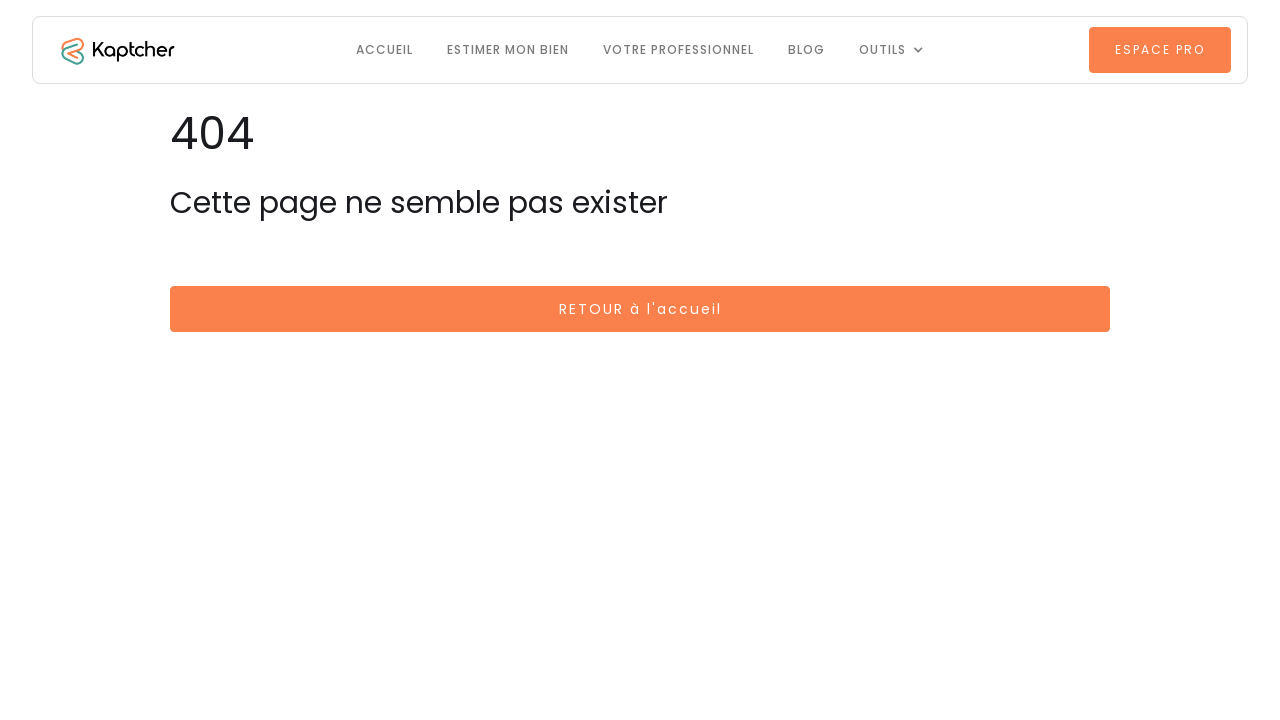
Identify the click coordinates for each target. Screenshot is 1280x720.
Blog (806, 49)
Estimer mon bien (508, 49)
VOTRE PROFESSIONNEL (678, 49)
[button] (891, 50)
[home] (116, 50)
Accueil (384, 49)
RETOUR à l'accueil (640, 309)
